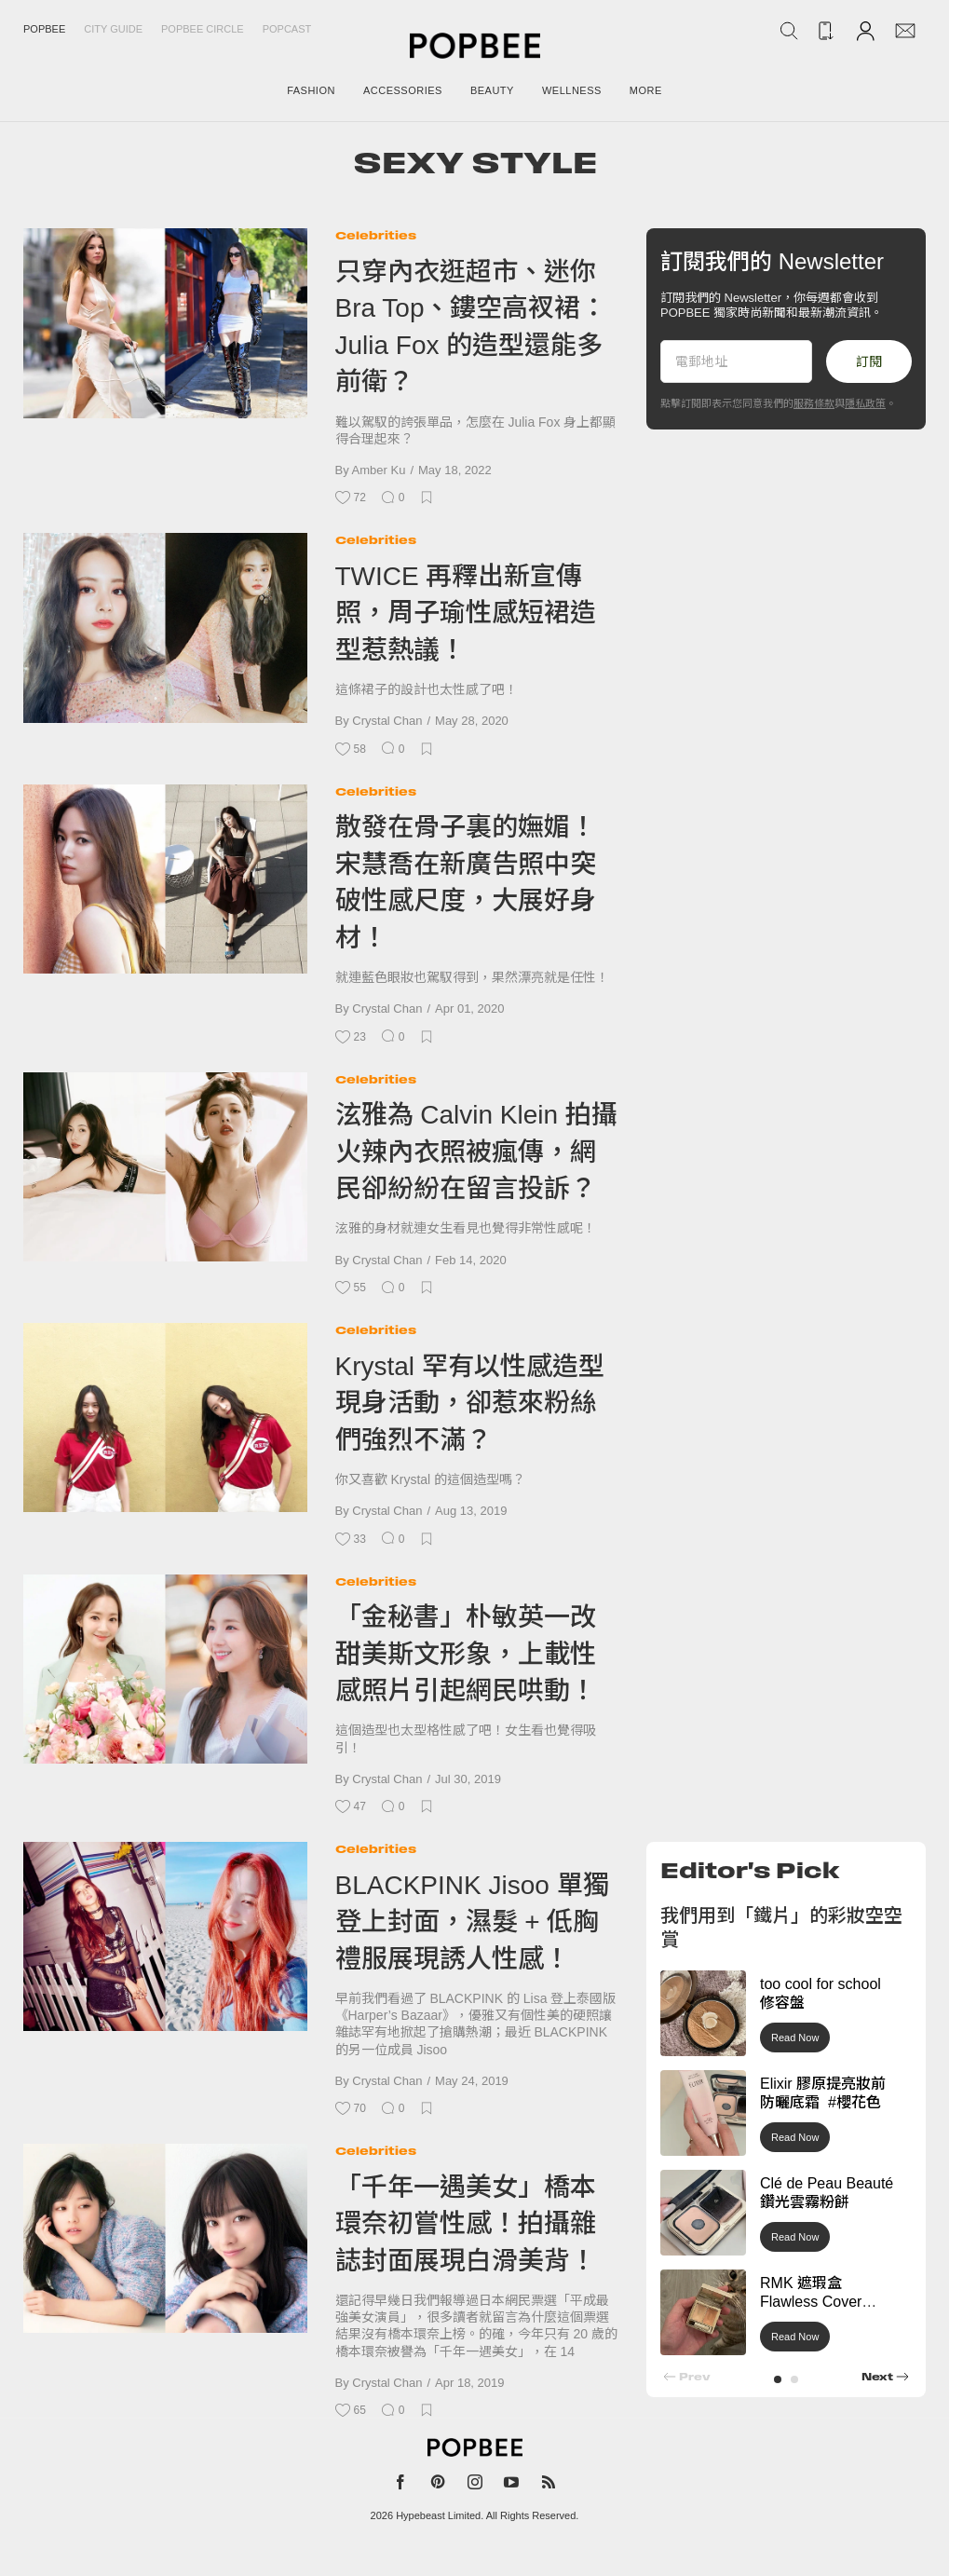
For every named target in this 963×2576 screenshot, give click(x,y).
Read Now (795, 2037)
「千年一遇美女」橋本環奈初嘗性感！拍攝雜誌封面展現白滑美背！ (465, 2224)
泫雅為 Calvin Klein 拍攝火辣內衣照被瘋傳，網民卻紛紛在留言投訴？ (476, 1151)
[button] (777, 2379)
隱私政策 (865, 403)
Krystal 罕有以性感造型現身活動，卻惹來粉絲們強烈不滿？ (469, 1403)
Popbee (44, 28)
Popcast (287, 28)
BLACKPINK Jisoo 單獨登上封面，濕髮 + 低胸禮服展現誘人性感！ (472, 1922)
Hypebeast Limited (438, 2515)
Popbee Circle (202, 28)
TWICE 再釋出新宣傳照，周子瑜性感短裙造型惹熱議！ (465, 613)
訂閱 (869, 361)
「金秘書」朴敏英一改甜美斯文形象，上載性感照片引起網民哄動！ (465, 1653)
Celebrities (375, 235)
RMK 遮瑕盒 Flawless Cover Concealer (810, 2302)
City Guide (113, 28)
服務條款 (813, 403)
